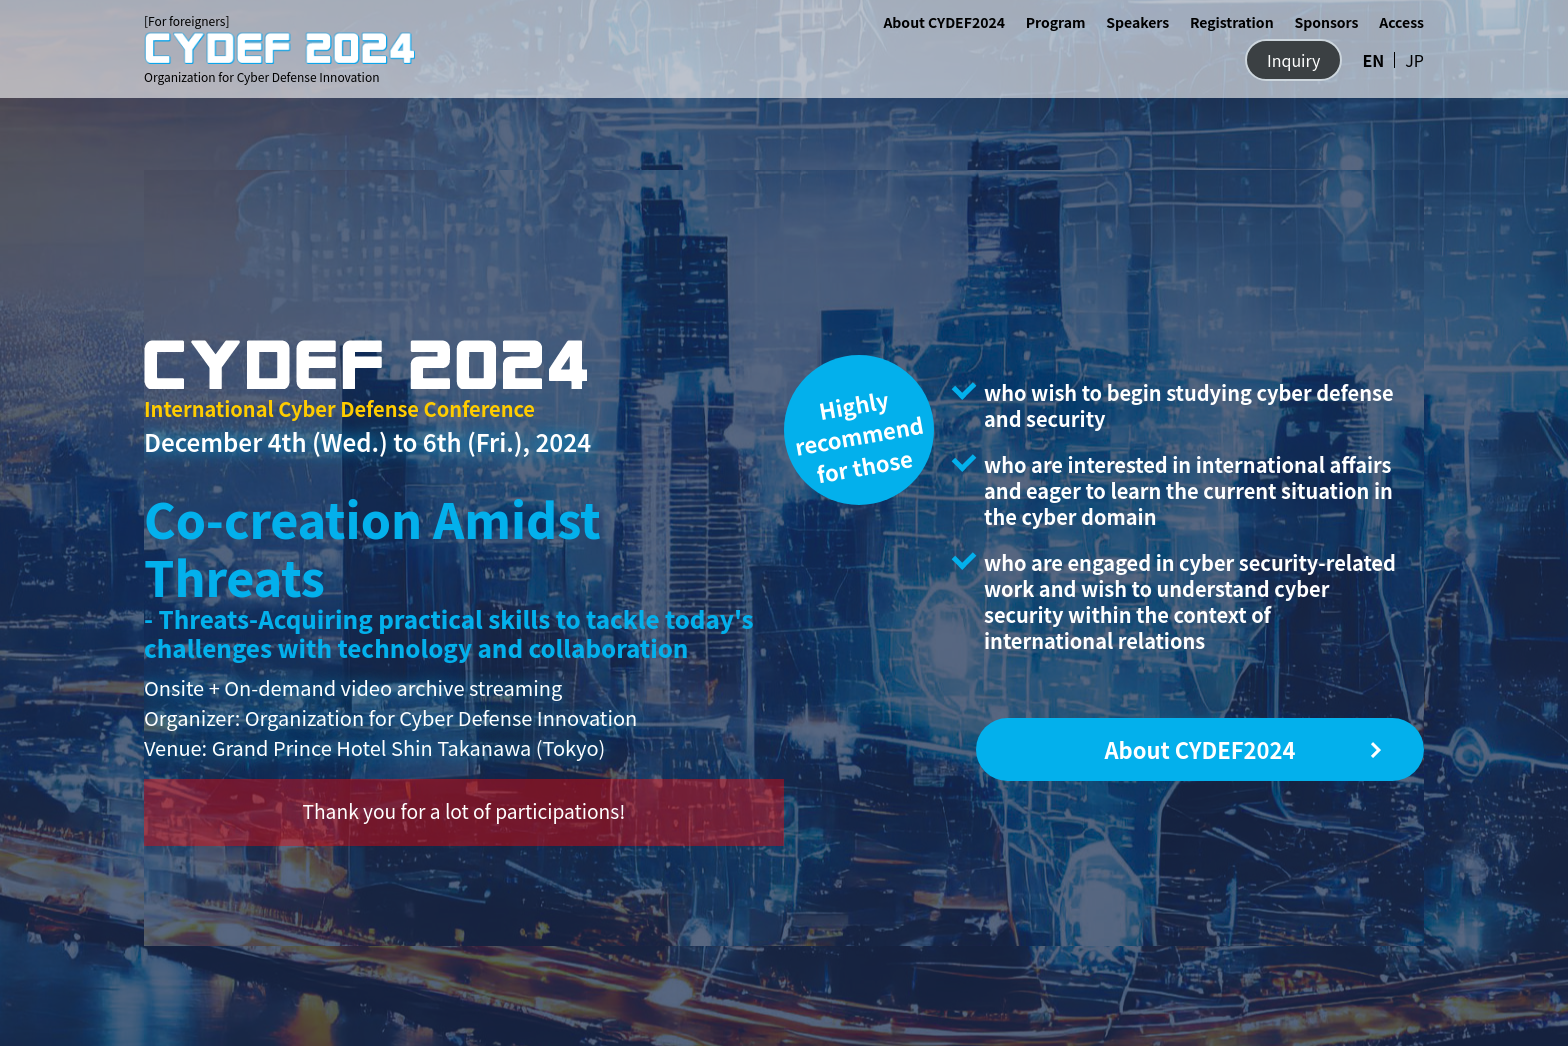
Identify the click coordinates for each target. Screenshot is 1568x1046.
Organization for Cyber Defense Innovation (279, 57)
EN (1373, 60)
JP (1414, 60)
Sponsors (1326, 22)
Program (1056, 22)
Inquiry (1293, 60)
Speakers (1137, 22)
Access (1401, 22)
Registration (1232, 22)
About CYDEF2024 (944, 22)
